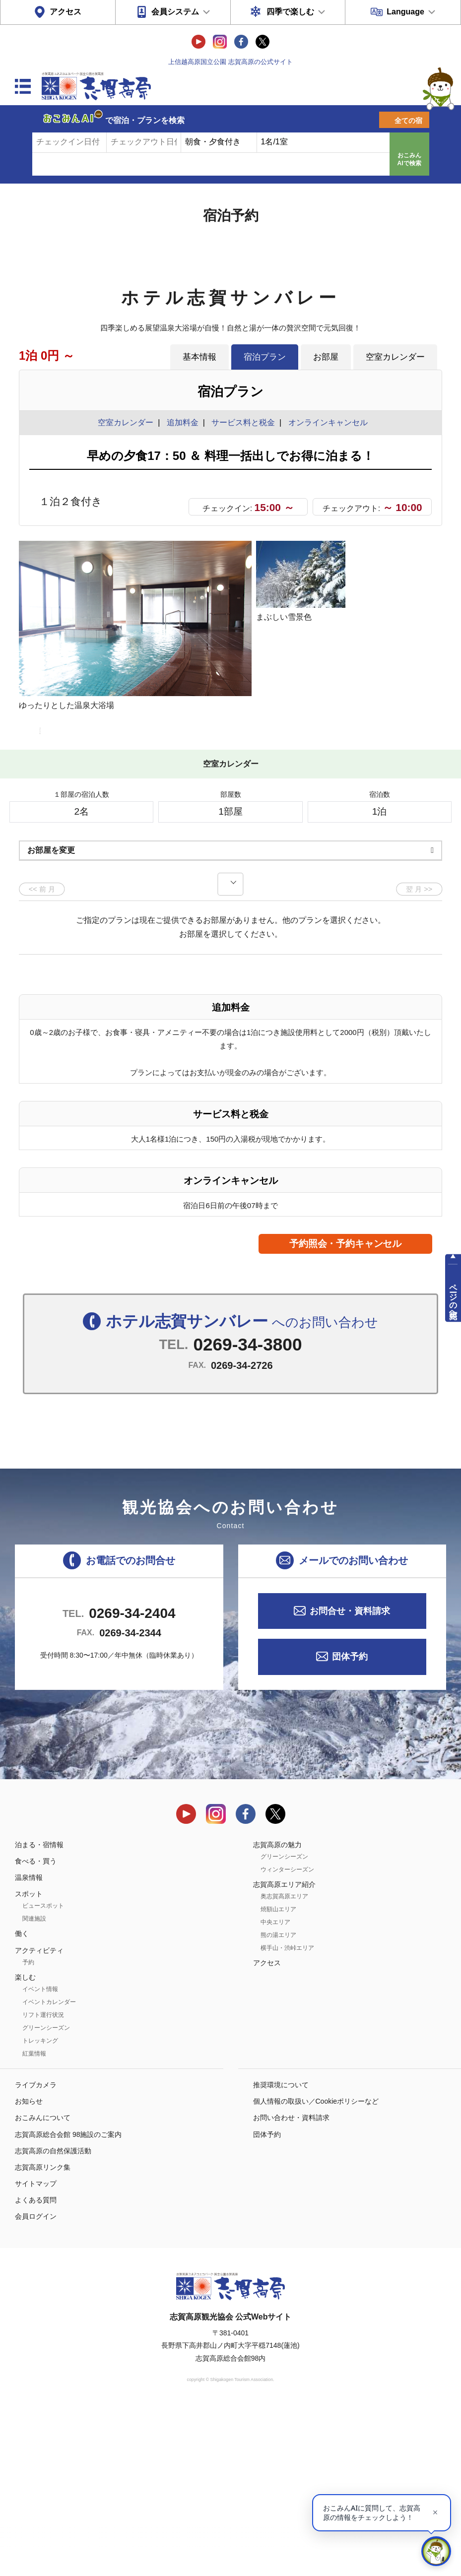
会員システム (175, 11)
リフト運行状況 (43, 2181)
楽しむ (25, 2144)
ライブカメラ (36, 2251)
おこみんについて (42, 2285)
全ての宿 (408, 121)
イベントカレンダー (49, 2168)
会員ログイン (36, 2383)
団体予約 (350, 1823)
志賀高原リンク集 (42, 2334)
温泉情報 (29, 2044)
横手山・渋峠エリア (287, 2114)
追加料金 (182, 422)
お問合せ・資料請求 (350, 1778)
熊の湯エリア (278, 2101)
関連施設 (34, 2085)
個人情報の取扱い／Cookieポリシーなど (316, 2268)
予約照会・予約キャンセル (345, 1410)
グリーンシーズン (46, 2194)
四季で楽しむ (290, 11)
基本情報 (199, 357)
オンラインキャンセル (326, 422)
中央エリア (275, 2088)
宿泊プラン (265, 357)
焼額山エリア (278, 2075)
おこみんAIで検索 (409, 159)
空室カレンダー (395, 357)
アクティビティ (39, 2117)
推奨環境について (281, 2251)
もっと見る (397, 867)
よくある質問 (36, 2367)
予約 (28, 2128)
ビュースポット (43, 2072)
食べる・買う (36, 2028)
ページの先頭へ (453, 1297)
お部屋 (325, 357)
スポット (29, 2060)
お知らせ (29, 2268)
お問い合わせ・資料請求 (291, 2285)
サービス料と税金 (243, 422)
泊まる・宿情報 (39, 2011)
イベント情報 (40, 2155)
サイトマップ (36, 2350)
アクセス (65, 11)
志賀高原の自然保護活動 (53, 2317)
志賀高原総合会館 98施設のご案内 (68, 2301)
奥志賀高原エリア (284, 2063)
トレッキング (40, 2207)
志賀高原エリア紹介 (284, 2051)
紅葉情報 (34, 2220)
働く (22, 2101)
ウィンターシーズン (287, 2036)
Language (405, 11)
